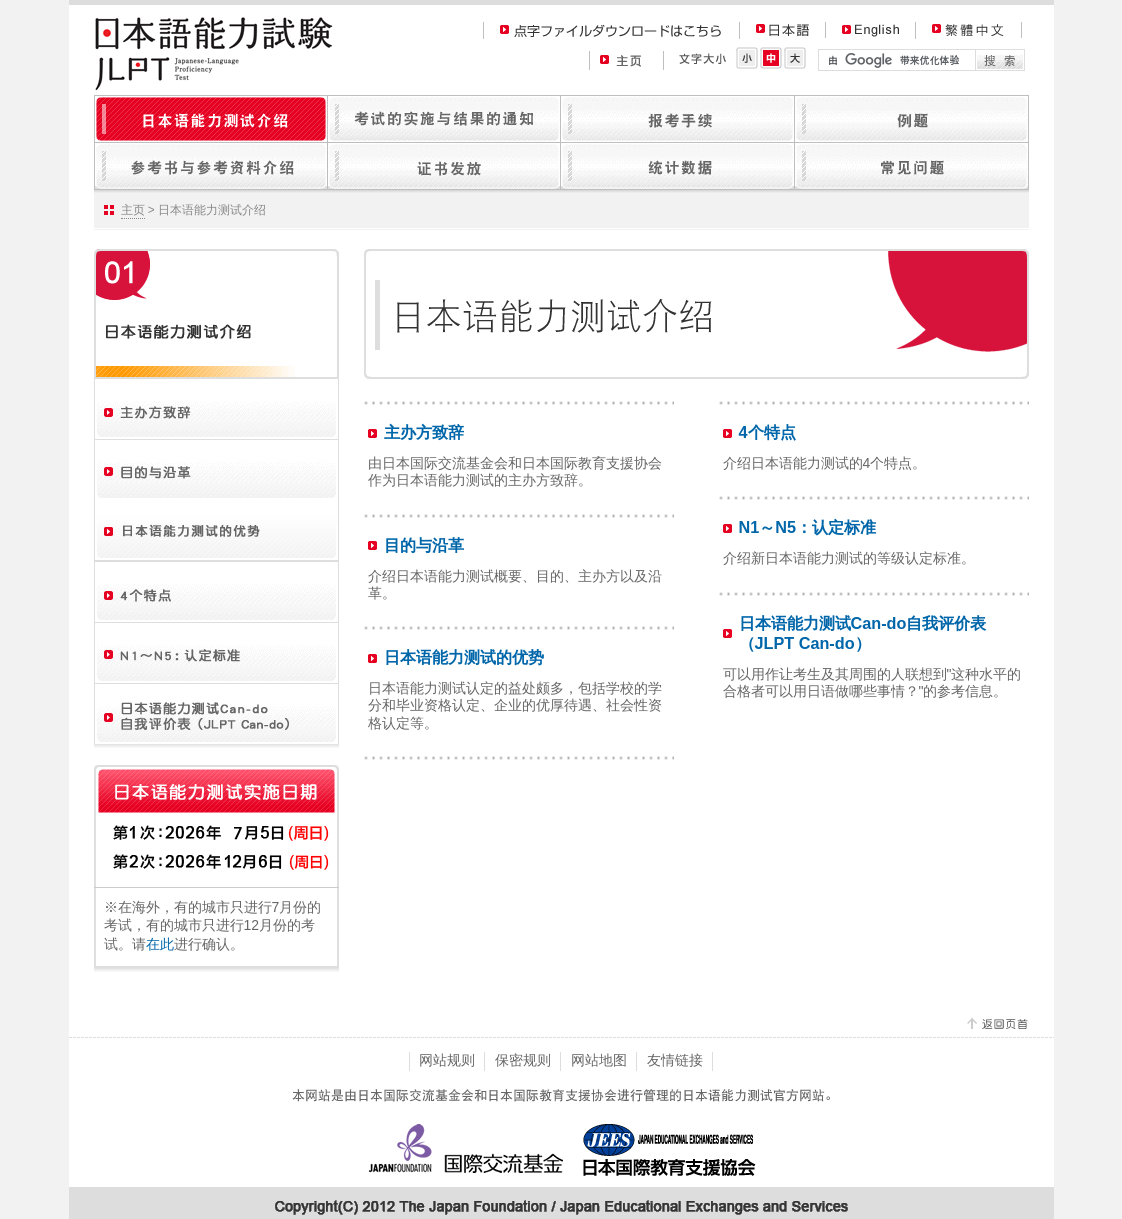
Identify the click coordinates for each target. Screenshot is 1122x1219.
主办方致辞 (424, 432)
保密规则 (523, 1060)
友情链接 (675, 1060)
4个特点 (767, 432)
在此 (160, 944)
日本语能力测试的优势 (464, 657)
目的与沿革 (424, 545)
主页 (133, 210)
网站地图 (599, 1060)
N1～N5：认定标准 (808, 527)
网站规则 (447, 1060)
